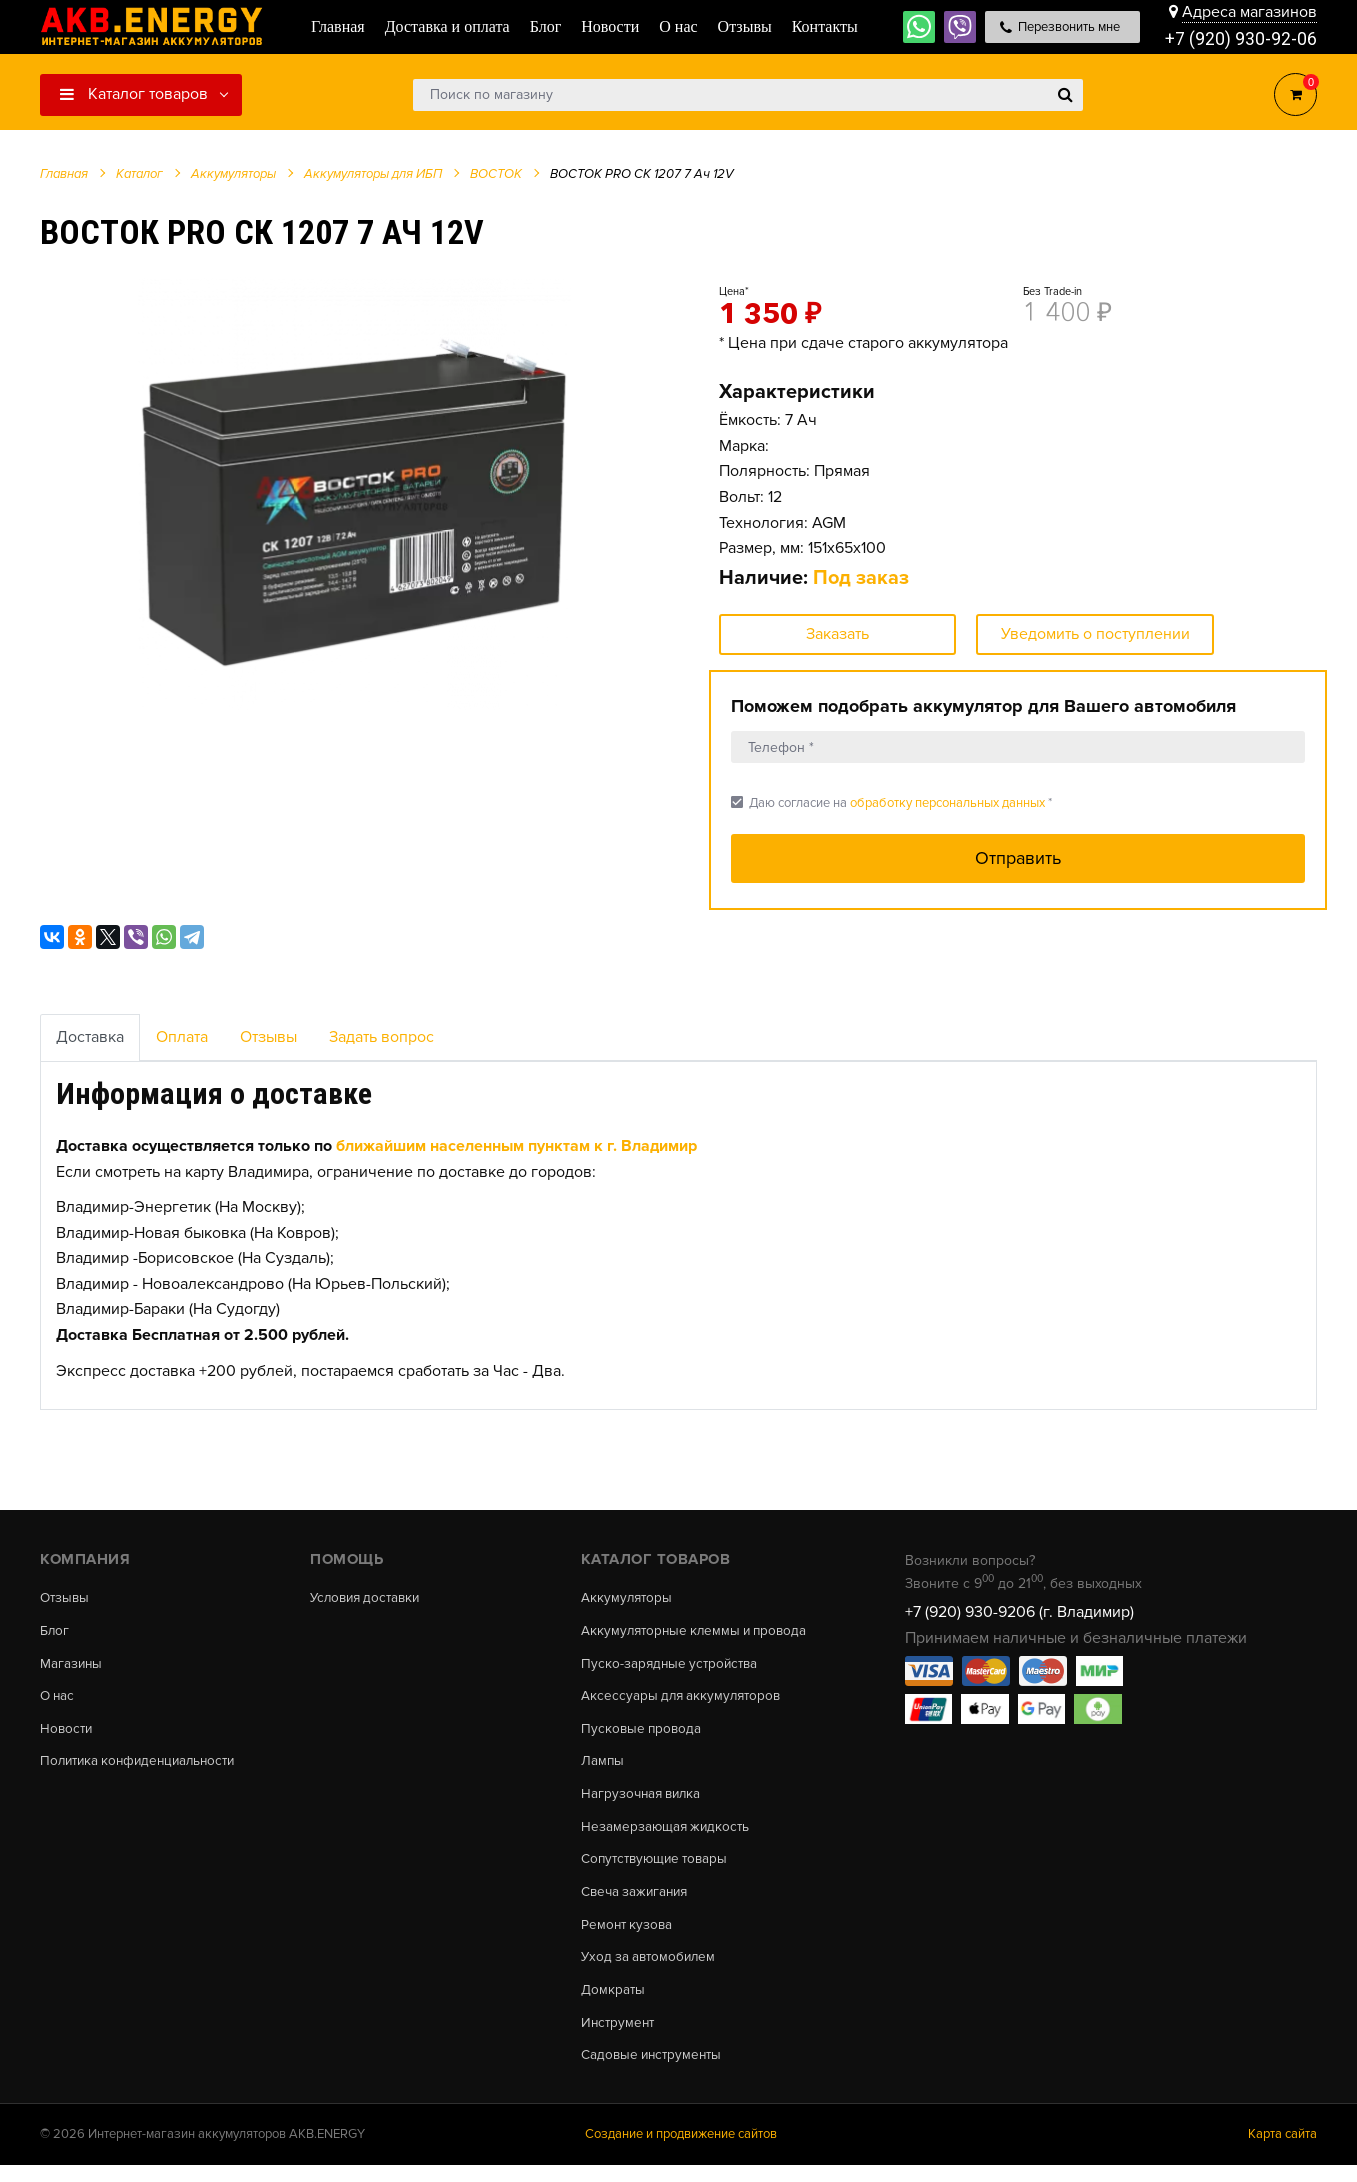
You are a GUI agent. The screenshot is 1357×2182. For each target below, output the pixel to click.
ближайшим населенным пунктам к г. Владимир (516, 1146)
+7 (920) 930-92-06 (1241, 39)
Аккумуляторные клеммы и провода (699, 1632)
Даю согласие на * (891, 802)
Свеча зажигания (637, 1902)
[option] (354, 493)
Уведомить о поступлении (1095, 634)
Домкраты (613, 2004)
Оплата (182, 1037)
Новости (67, 1733)
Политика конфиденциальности (143, 1767)
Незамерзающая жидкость (667, 1835)
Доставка (90, 1037)
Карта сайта (1282, 2151)
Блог (55, 1632)
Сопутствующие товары (658, 1869)
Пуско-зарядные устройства (672, 1666)
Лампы (603, 1767)
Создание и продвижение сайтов (681, 2151)
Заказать (837, 634)
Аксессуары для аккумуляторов (684, 1700)
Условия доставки (369, 1598)
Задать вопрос (381, 1037)
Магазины (72, 1666)
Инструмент (619, 2038)
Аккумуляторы (628, 1598)
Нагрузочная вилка (644, 1801)
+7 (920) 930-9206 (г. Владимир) (1019, 1612)
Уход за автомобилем (651, 1970)
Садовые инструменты (654, 2071)
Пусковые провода (643, 1733)
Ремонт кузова (628, 1936)
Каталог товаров (134, 94)
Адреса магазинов (1249, 12)
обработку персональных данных (947, 803)
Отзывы (268, 1037)
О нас (58, 1700)
